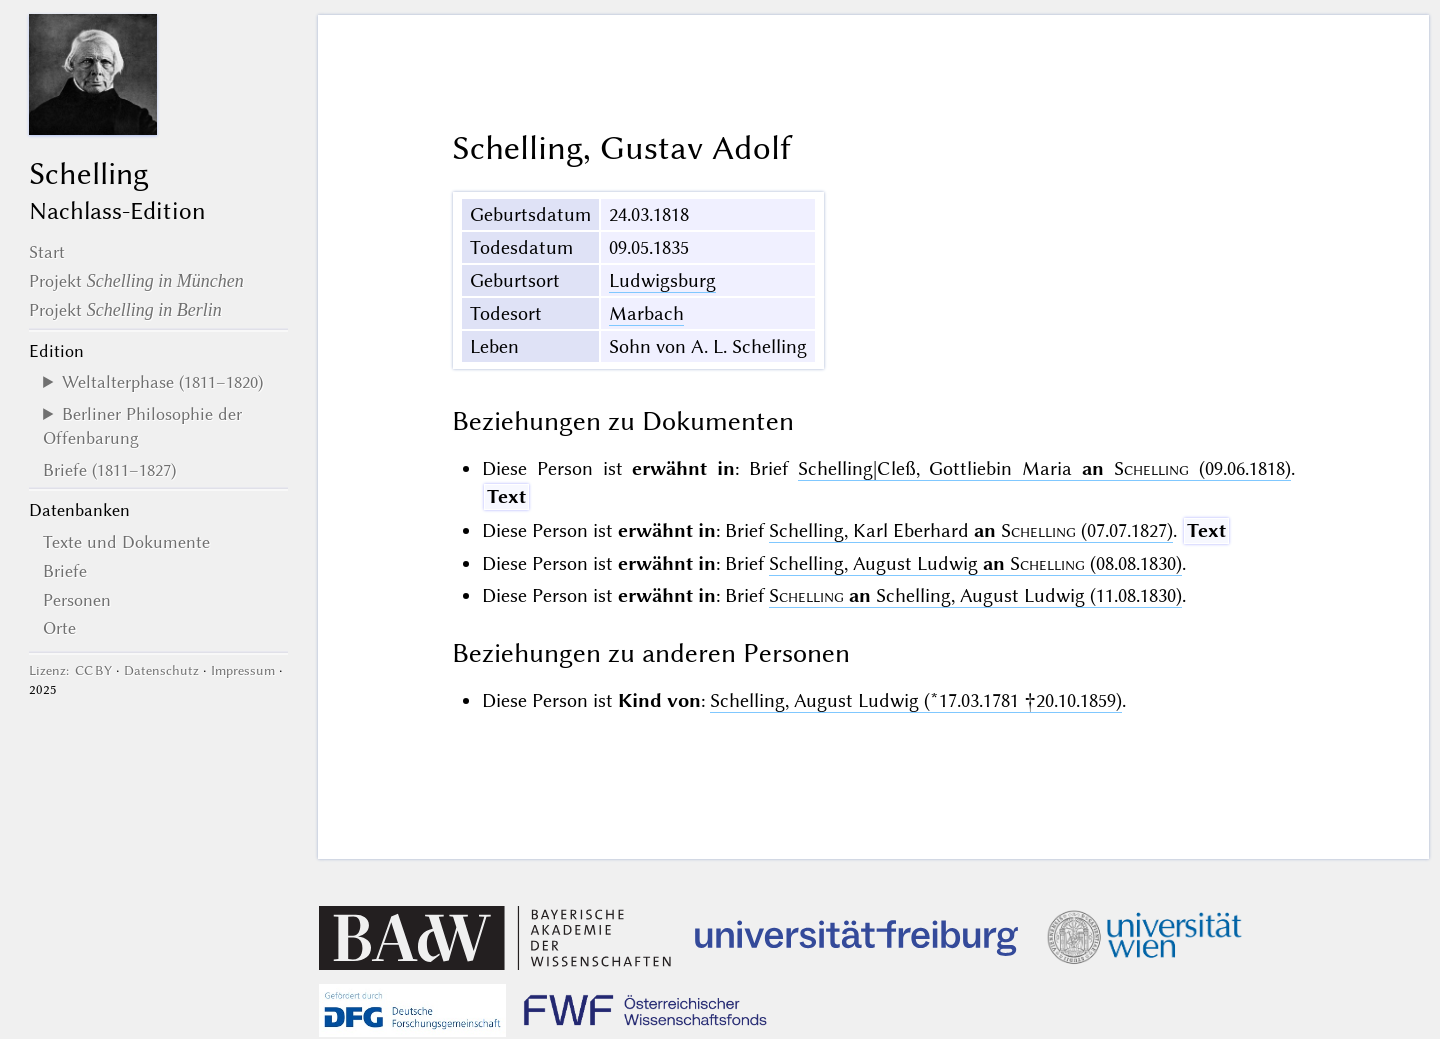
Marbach (646, 313)
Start (47, 252)
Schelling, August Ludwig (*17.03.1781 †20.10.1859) (916, 700)
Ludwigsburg (662, 280)
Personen (77, 600)
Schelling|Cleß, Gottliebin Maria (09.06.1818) (1044, 468)
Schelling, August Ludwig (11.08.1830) (975, 595)
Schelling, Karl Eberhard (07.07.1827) (971, 530)
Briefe (65, 571)
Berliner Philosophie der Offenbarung (142, 426)
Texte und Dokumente (126, 542)
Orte (59, 628)
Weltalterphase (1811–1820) (162, 382)
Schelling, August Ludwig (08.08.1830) (975, 563)
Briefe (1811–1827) (109, 470)
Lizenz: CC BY (70, 670)
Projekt (136, 281)
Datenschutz (161, 670)
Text (506, 496)
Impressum (243, 670)
